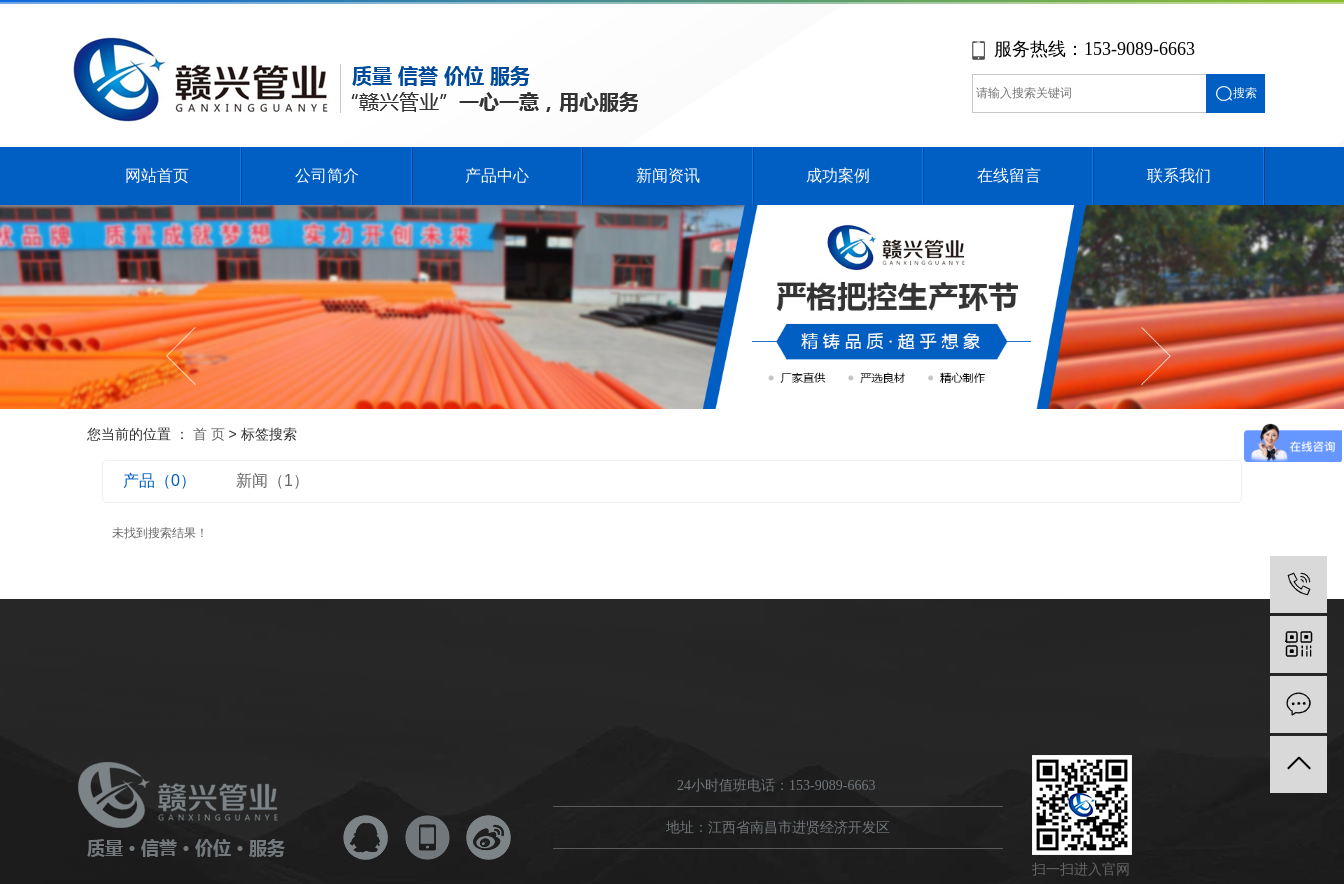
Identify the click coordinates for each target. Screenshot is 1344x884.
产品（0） (159, 480)
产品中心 (497, 175)
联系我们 (1179, 175)
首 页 (209, 434)
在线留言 (1009, 175)
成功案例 (838, 175)
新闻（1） (272, 480)
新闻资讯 (668, 175)
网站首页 (157, 175)
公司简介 (327, 175)
